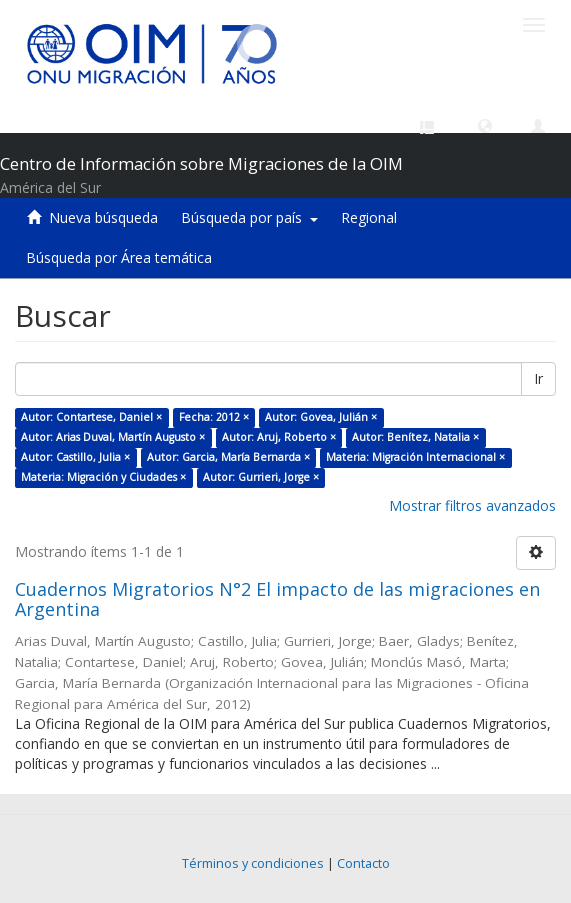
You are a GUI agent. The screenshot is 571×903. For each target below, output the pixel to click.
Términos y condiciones (253, 863)
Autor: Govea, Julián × (321, 417)
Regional (369, 217)
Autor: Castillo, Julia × (75, 457)
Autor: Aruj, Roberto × (279, 437)
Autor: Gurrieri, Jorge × (261, 477)
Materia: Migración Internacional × (415, 457)
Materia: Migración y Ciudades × (103, 477)
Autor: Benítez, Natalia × (415, 437)
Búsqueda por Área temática (119, 257)
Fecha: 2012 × (214, 417)
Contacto (363, 863)
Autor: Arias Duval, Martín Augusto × (113, 437)
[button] (485, 125)
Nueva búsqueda (103, 217)
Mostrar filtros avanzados (472, 505)
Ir (538, 378)
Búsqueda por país (249, 217)
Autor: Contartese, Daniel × (91, 417)
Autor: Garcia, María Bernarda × (228, 457)
